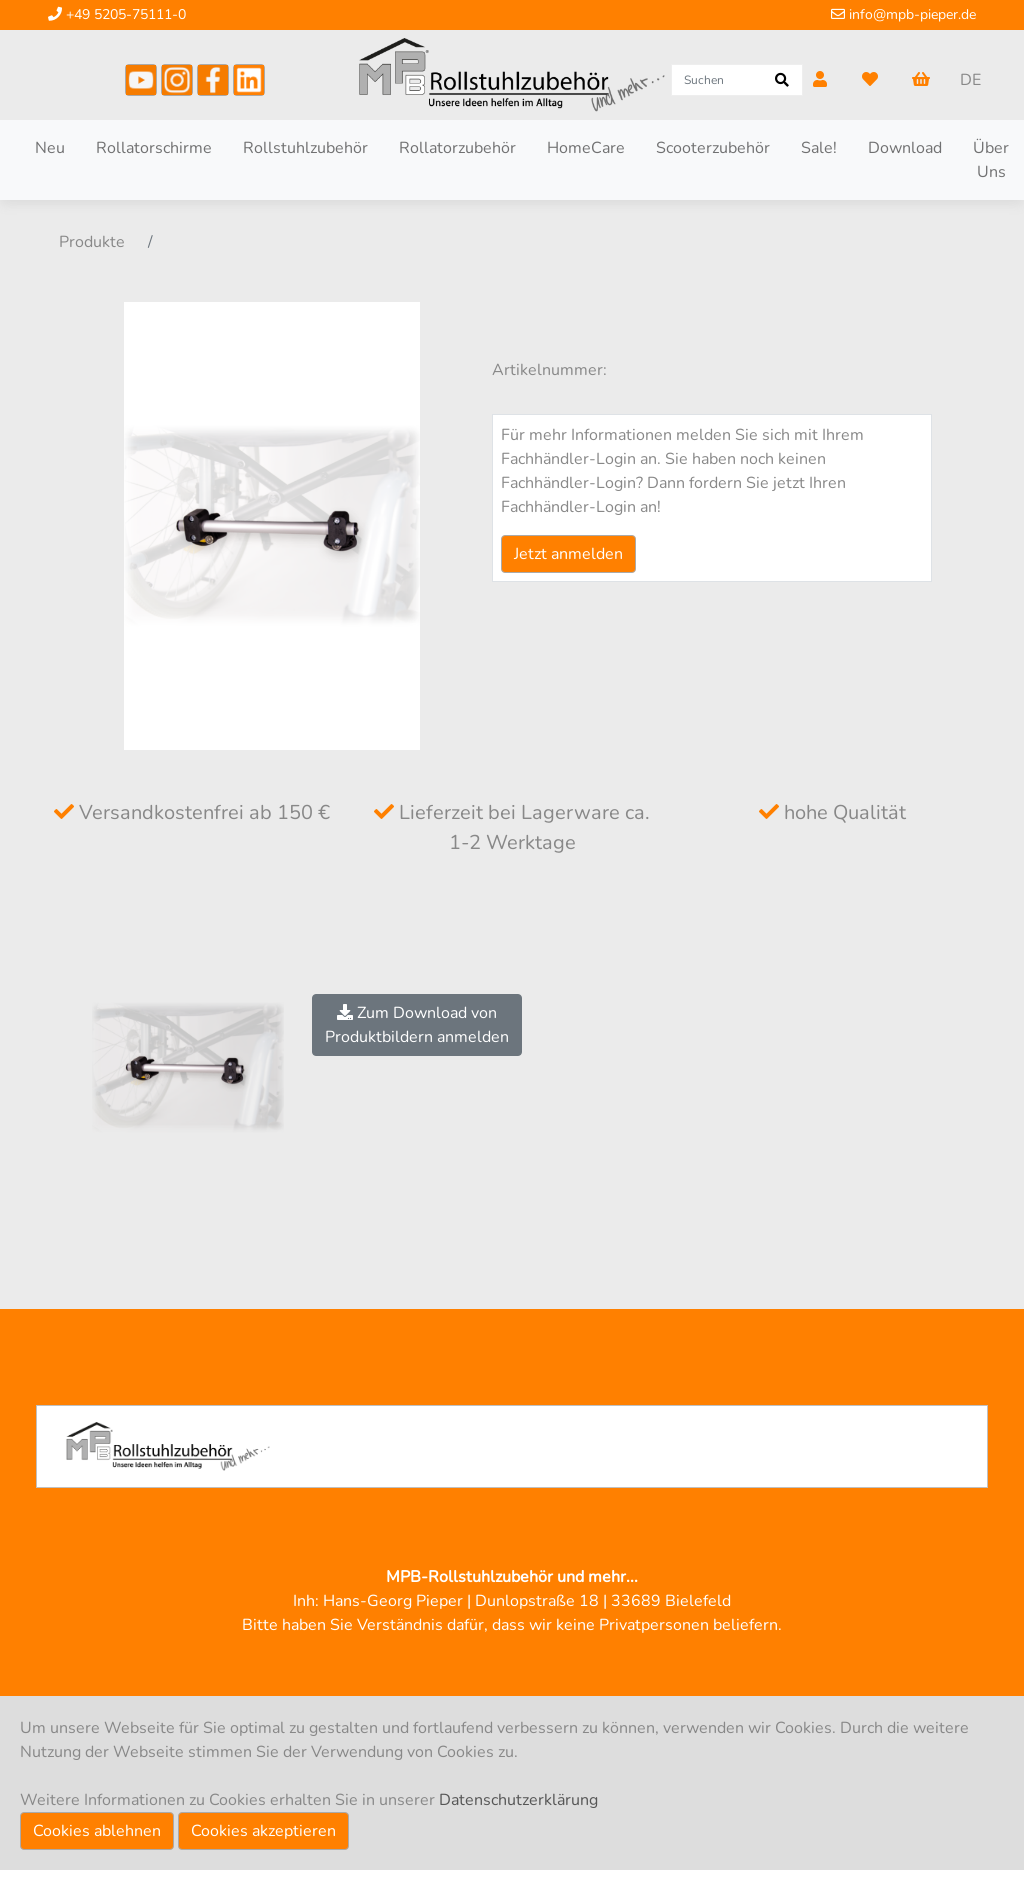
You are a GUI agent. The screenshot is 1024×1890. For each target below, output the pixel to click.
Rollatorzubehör (457, 148)
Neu (50, 148)
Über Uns (991, 160)
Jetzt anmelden (568, 554)
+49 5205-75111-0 (117, 14)
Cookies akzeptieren (263, 1831)
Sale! (819, 148)
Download (905, 148)
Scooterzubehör (713, 148)
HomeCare (586, 148)
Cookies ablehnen (97, 1831)
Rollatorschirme (154, 148)
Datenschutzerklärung (518, 1800)
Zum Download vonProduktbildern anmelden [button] (417, 1025)
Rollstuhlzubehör (305, 148)
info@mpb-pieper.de (903, 14)
